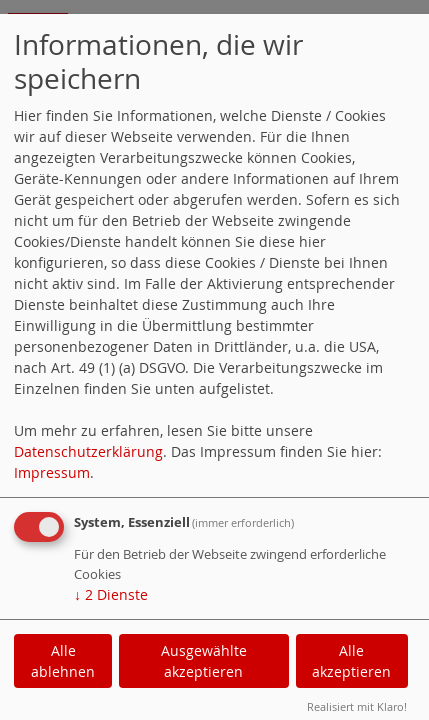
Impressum (52, 472)
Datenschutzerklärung (88, 451)
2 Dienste (111, 594)
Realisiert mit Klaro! (357, 706)
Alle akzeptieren (351, 661)
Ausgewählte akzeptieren (204, 661)
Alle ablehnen (63, 661)
